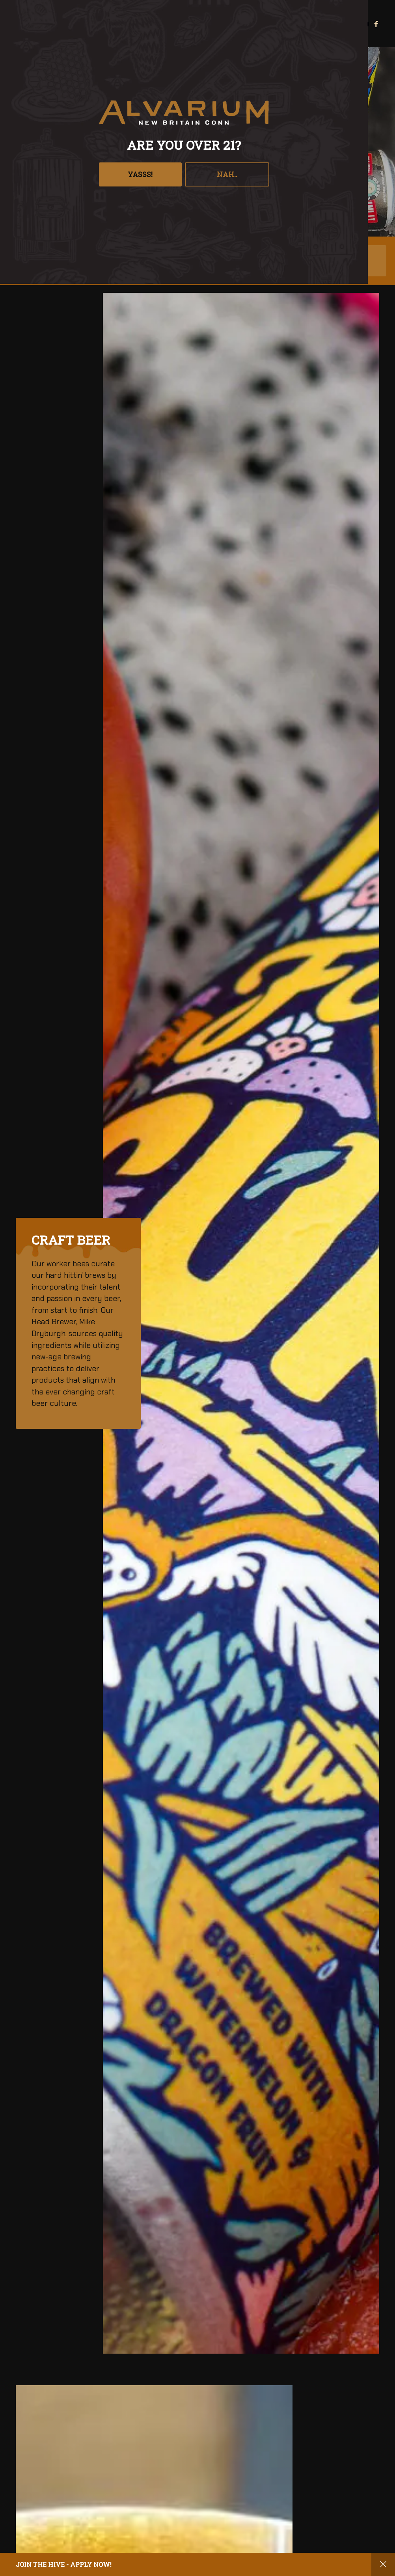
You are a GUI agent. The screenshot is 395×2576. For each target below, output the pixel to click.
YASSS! (140, 174)
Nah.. (227, 174)
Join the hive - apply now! (64, 2564)
